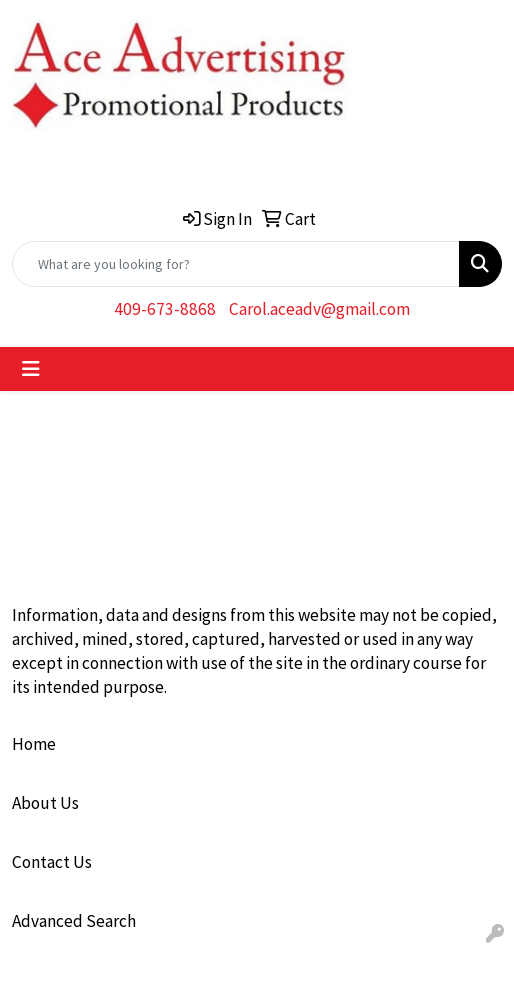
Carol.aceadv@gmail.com (319, 309)
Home (34, 744)
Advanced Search (74, 921)
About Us (45, 803)
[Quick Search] (236, 264)
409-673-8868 (165, 309)
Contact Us (52, 862)
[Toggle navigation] (31, 369)
